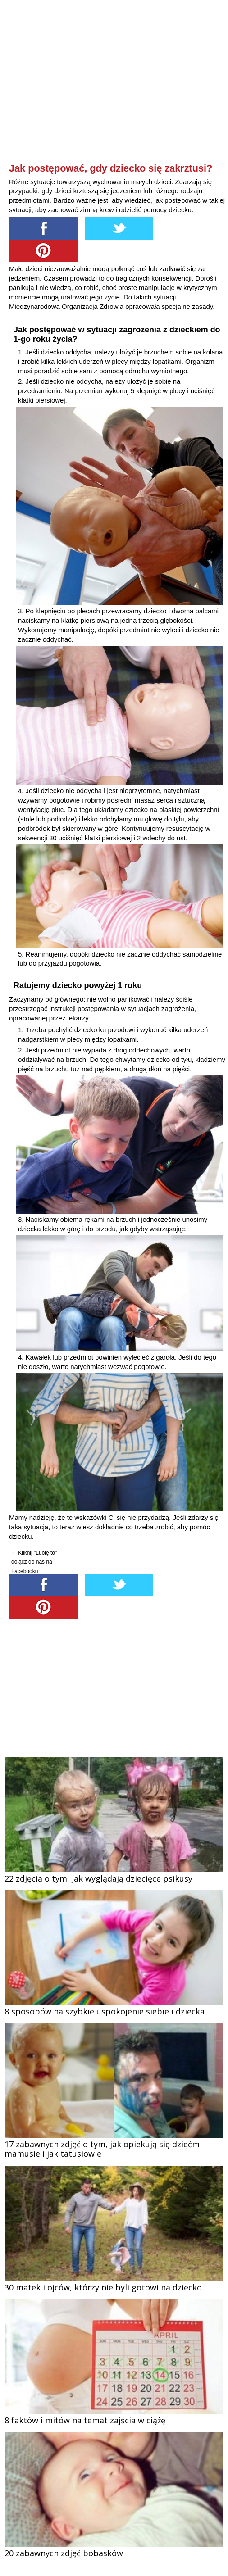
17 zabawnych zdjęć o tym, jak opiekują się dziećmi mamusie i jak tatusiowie (103, 2149)
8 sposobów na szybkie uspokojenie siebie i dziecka (105, 2011)
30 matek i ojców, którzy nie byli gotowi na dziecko (103, 2287)
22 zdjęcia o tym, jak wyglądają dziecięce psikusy (98, 1878)
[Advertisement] (117, 97)
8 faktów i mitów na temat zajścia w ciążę (85, 2420)
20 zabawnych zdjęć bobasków (64, 2553)
